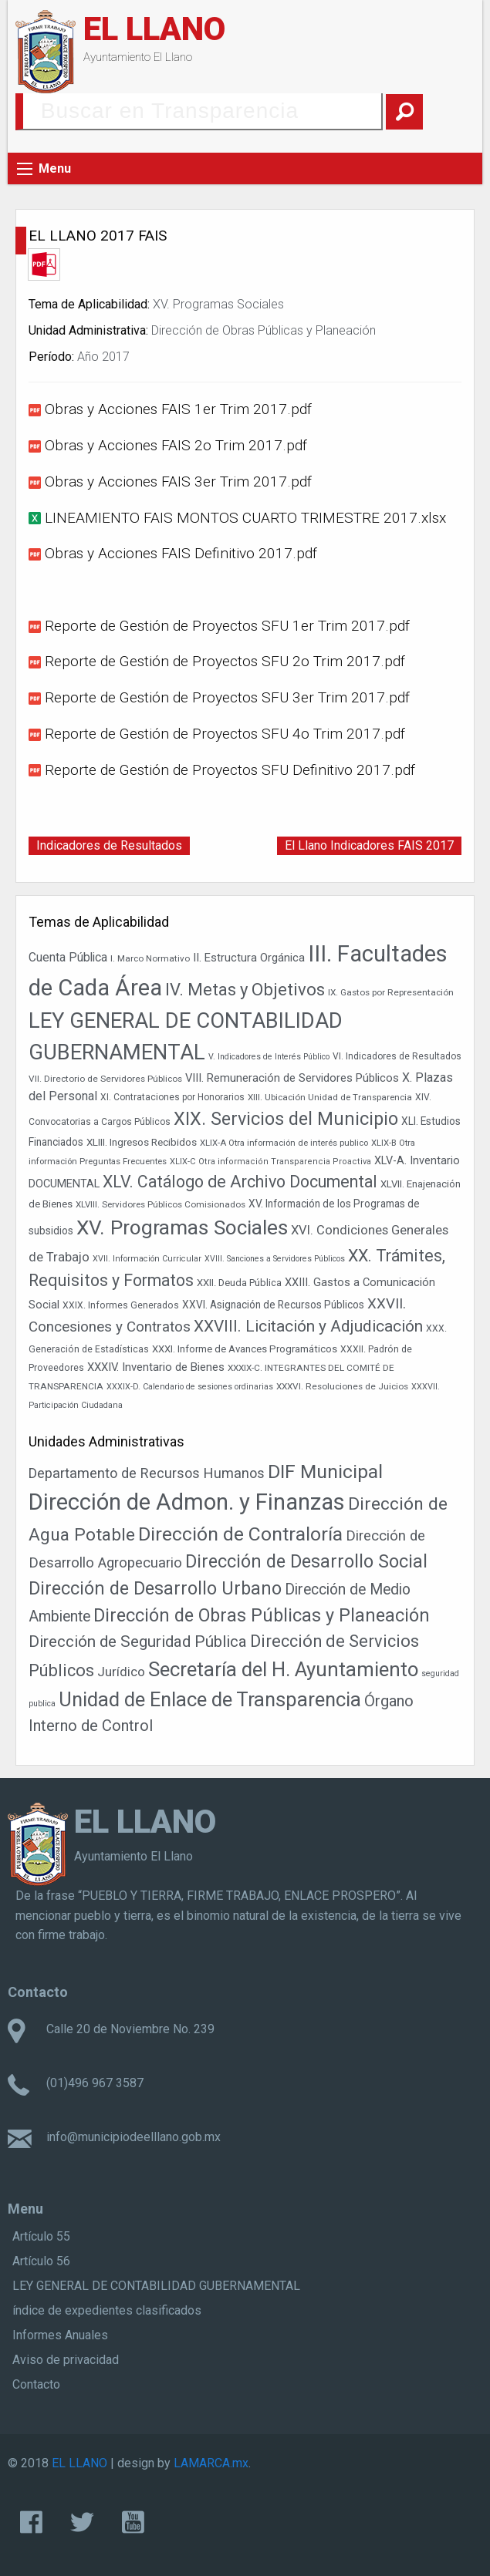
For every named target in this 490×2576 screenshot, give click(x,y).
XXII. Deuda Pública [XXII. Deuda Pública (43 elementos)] (239, 1282)
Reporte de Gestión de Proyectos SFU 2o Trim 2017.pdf (225, 661)
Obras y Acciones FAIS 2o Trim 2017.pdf (176, 445)
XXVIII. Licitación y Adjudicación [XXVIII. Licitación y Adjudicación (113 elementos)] (308, 1326)
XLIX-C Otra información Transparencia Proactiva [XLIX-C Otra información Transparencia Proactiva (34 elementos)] (270, 1162)
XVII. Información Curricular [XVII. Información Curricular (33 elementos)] (147, 1259)
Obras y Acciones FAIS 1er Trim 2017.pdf (178, 409)
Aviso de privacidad (65, 2359)
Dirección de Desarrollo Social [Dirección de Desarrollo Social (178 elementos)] (306, 1561)
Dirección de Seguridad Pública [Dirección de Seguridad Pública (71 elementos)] (138, 1641)
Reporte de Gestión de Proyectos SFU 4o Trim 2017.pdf (225, 733)
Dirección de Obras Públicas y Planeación (263, 330)
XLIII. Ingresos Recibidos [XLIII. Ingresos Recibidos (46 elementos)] (141, 1142)
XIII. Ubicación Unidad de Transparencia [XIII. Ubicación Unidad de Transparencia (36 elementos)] (330, 1097)
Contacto (36, 2384)
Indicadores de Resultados (109, 845)
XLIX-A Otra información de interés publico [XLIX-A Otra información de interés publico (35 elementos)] (284, 1142)
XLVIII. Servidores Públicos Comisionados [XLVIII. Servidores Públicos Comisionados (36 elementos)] (160, 1204)
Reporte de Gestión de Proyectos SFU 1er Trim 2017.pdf (227, 626)
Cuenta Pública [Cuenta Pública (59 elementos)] (68, 958)
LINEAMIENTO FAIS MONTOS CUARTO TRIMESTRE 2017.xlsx (245, 518)
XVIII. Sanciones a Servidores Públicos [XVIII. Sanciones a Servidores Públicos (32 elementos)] (274, 1259)
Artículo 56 (41, 2261)
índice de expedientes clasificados (106, 2310)
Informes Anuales (60, 2335)
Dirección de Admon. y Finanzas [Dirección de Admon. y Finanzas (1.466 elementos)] (187, 1502)
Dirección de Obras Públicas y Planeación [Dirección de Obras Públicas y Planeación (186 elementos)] (261, 1615)
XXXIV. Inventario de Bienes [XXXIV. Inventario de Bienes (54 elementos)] (156, 1367)
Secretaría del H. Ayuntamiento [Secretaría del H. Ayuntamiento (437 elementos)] (283, 1669)
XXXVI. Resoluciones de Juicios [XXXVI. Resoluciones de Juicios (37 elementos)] (342, 1386)
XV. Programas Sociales (218, 304)
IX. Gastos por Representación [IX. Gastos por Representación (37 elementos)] (391, 992)
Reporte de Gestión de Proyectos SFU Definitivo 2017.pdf (230, 770)
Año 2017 (103, 356)
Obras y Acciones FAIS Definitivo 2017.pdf (181, 553)
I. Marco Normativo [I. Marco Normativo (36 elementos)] (150, 958)
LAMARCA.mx (211, 2463)
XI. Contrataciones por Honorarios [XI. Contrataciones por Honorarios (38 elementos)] (172, 1097)
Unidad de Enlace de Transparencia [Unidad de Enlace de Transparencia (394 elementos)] (210, 1699)
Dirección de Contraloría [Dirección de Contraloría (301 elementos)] (240, 1534)
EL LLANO (154, 29)
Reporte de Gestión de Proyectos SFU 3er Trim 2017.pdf (227, 697)
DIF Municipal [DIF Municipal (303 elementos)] (325, 1471)
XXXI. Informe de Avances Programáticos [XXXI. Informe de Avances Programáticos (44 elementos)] (244, 1349)
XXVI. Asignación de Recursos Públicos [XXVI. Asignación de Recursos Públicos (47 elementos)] (273, 1304)
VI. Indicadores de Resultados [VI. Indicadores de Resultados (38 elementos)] (397, 1056)
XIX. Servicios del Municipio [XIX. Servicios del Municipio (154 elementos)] (286, 1119)
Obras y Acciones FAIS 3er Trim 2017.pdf (178, 481)
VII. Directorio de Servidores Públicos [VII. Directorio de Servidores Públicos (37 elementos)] (105, 1078)
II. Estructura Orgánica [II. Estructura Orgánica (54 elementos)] (249, 958)
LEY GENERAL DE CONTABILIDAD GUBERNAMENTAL (156, 2285)
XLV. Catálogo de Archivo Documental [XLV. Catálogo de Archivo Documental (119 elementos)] (240, 1181)
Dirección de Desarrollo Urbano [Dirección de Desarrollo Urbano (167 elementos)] (155, 1588)
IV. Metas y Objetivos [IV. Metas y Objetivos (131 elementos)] (245, 989)
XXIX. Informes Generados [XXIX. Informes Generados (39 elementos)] (121, 1305)
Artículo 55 (41, 2236)
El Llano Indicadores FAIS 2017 (369, 845)
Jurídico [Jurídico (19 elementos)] (121, 1671)
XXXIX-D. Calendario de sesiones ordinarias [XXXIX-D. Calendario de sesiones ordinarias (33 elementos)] (189, 1387)
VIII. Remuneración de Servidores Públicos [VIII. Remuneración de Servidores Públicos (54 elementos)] (292, 1078)
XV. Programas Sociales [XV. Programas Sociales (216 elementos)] (182, 1227)
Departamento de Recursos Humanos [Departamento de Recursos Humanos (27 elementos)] (147, 1473)
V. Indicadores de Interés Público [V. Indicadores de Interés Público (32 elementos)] (268, 1057)
